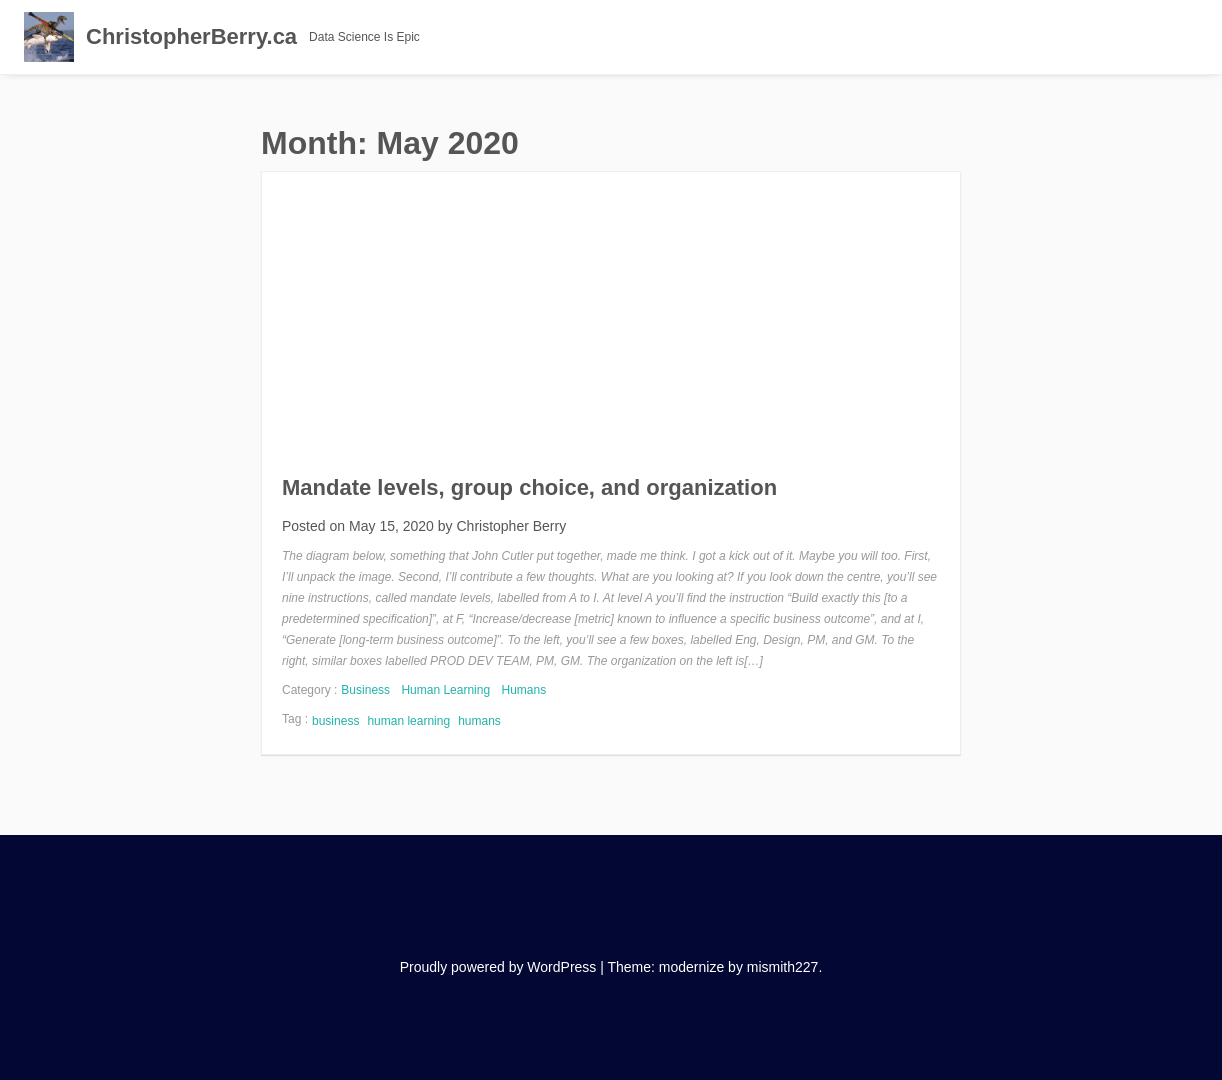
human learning (408, 721)
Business (365, 690)
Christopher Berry (511, 526)
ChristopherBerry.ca (191, 36)
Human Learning (445, 690)
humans (479, 721)
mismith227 (783, 967)
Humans (523, 690)
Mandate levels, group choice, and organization (529, 487)
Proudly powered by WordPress (498, 967)
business (335, 721)
